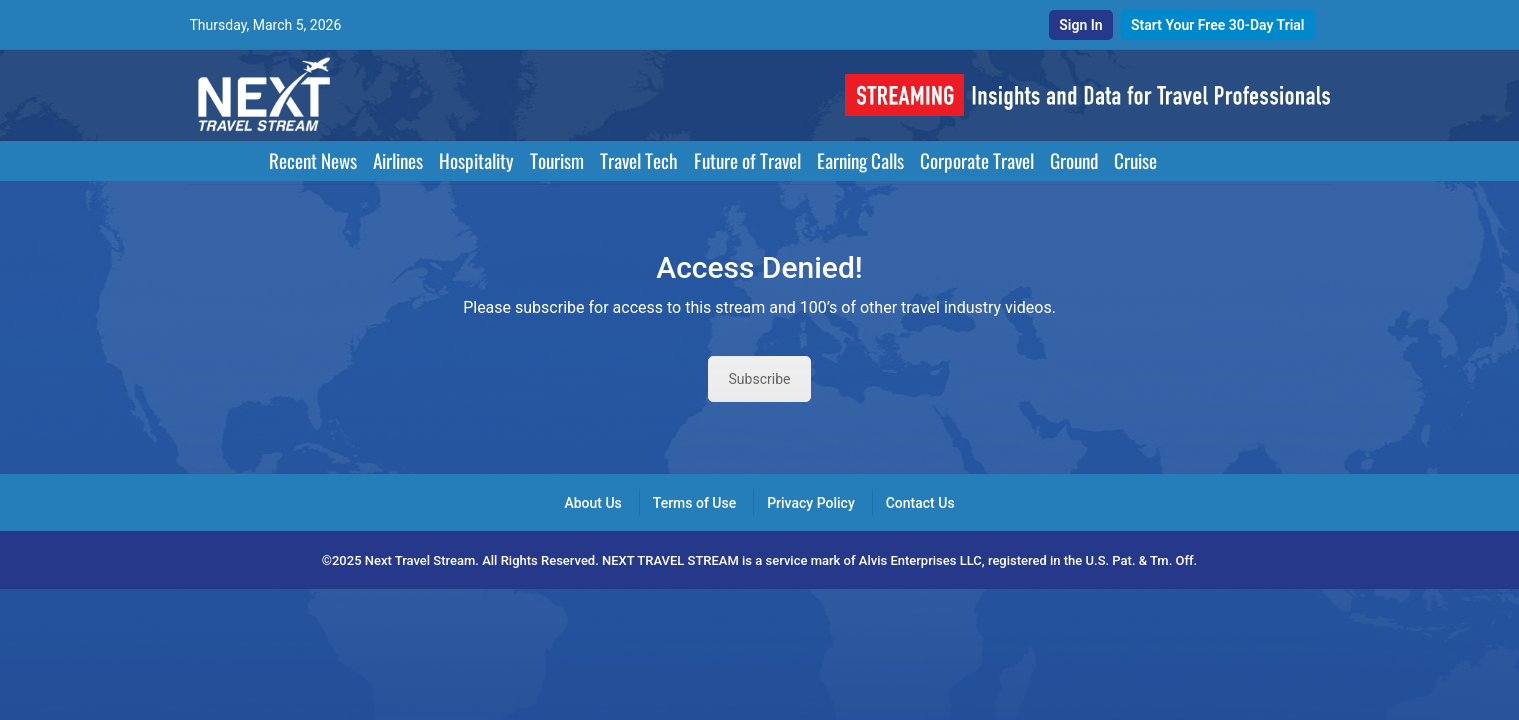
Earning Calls (860, 160)
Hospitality (476, 160)
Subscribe (760, 379)
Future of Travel (747, 160)
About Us (592, 503)
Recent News (313, 160)
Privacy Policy (811, 503)
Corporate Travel (977, 160)
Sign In (1080, 25)
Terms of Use (694, 503)
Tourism (557, 160)
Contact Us (920, 503)
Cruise (1135, 160)
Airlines (398, 160)
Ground (1074, 160)
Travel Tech (639, 160)
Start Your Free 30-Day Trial (1217, 25)
